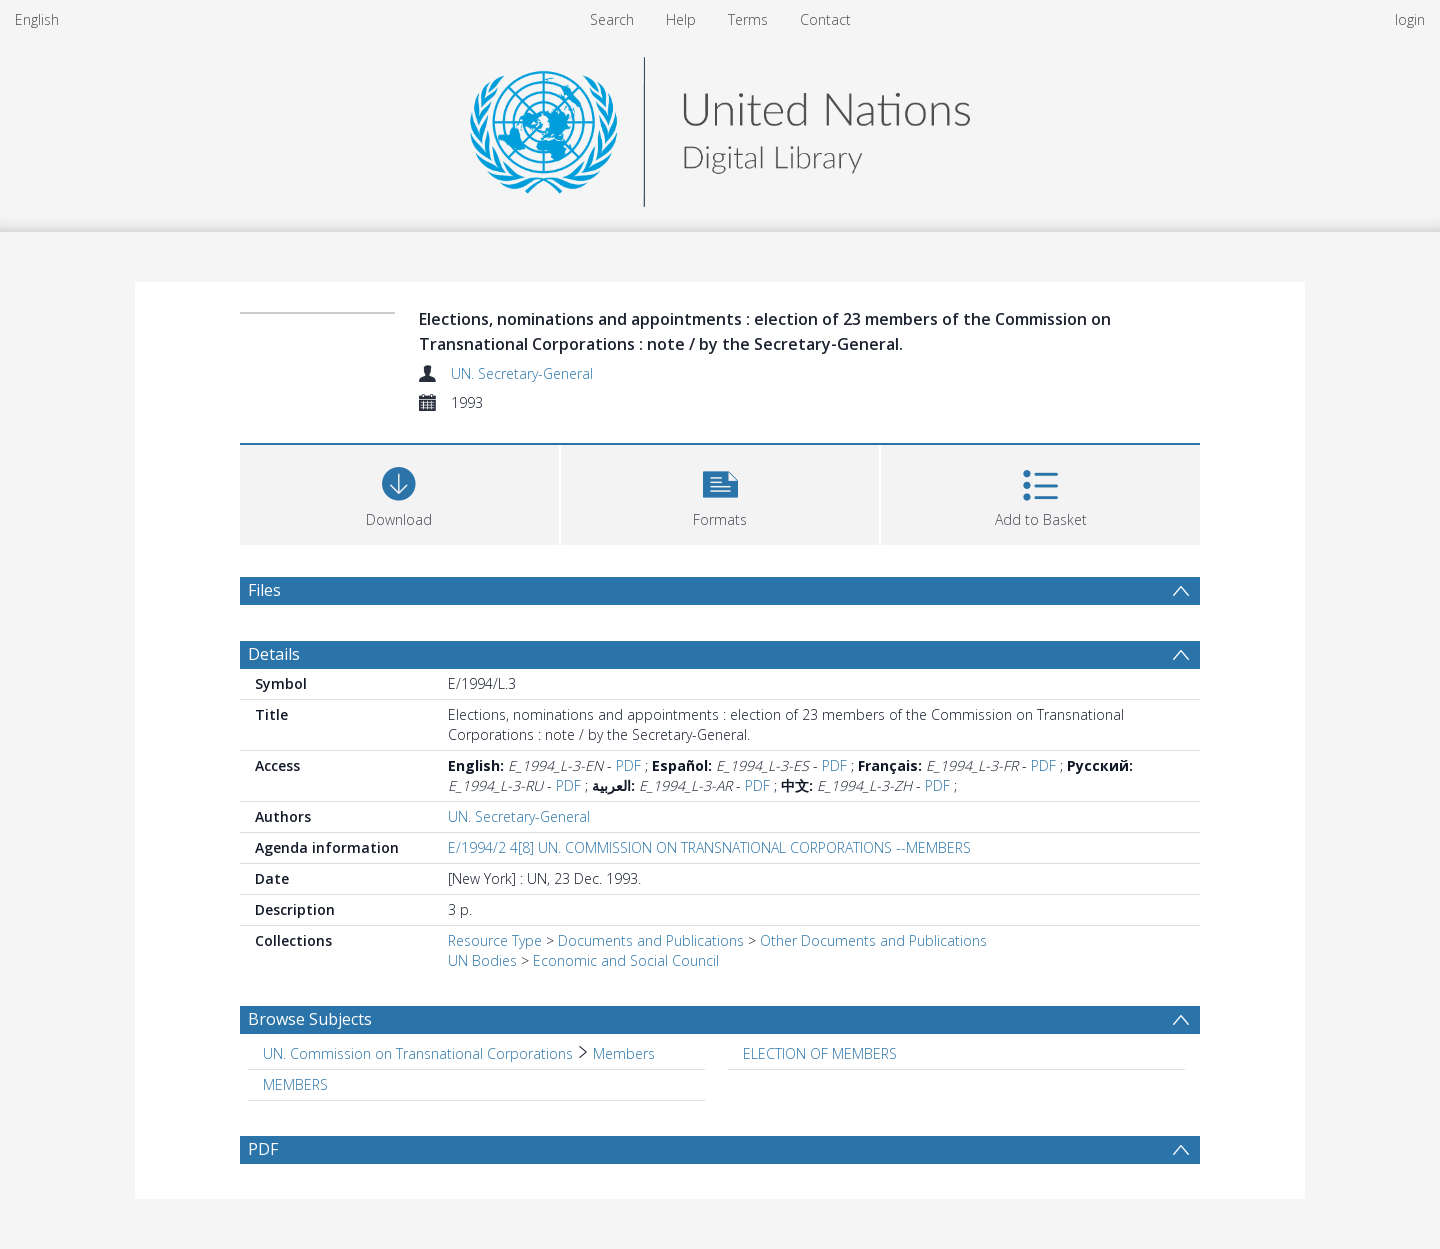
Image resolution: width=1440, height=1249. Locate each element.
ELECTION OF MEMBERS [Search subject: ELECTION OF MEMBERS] (820, 1053)
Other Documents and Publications (873, 940)
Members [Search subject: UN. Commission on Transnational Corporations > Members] (624, 1053)
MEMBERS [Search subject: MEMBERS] (295, 1084)
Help (681, 19)
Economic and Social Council (626, 960)
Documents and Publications (651, 940)
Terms (748, 19)
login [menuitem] (1410, 19)
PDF (628, 765)
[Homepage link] (720, 126)
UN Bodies (482, 960)
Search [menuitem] (612, 19)
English (37, 19)
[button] (720, 492)
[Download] (399, 492)
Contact (825, 19)
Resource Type (495, 940)
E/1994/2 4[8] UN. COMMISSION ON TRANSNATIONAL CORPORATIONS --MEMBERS (709, 847)
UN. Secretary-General (522, 373)
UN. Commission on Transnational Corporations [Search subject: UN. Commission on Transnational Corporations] (418, 1053)
